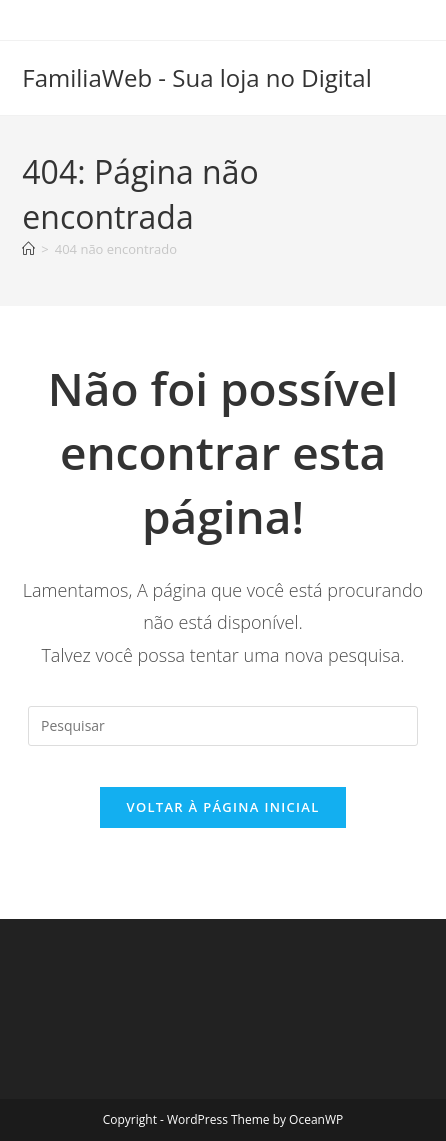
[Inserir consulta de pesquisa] (223, 726)
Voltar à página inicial (222, 807)
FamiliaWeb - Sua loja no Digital (196, 77)
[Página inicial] (28, 249)
